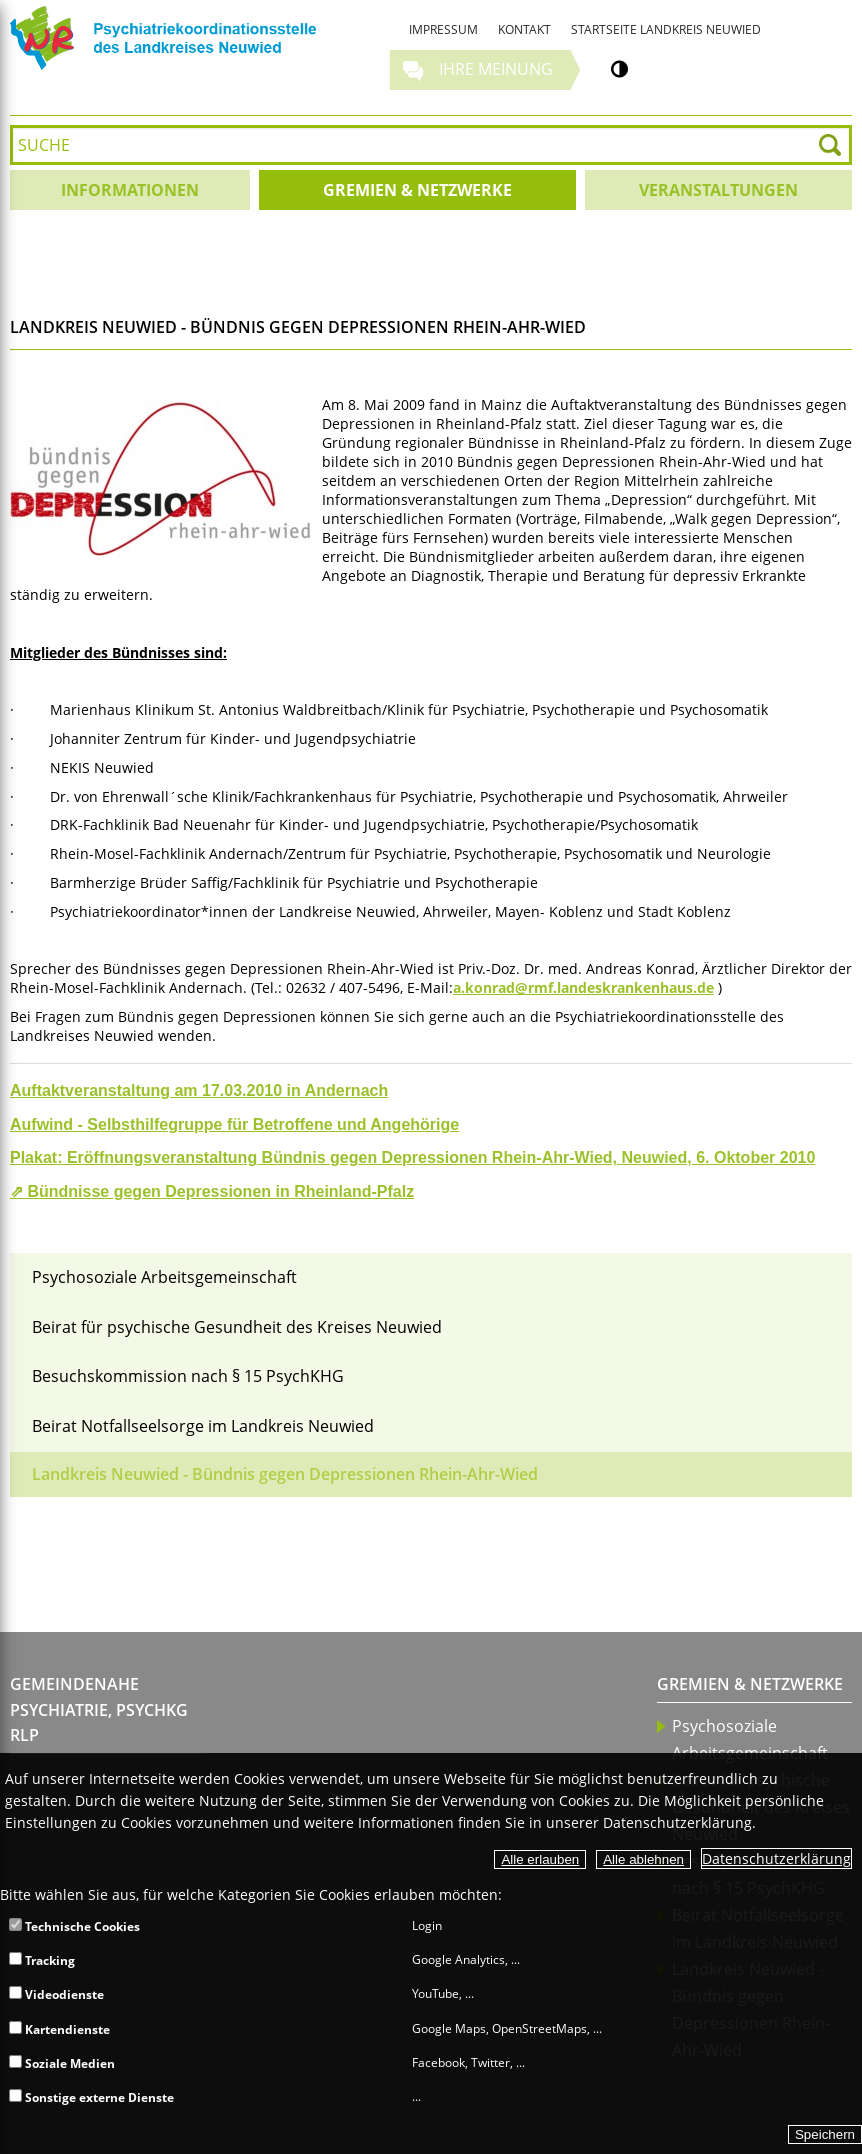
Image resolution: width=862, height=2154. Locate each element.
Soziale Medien (62, 2063)
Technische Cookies (74, 1926)
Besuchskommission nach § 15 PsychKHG (188, 1376)
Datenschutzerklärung (776, 1858)
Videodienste (56, 1994)
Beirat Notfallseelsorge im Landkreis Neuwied (203, 1426)
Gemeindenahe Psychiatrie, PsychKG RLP (99, 1709)
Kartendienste (59, 2029)
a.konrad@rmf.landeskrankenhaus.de (583, 987)
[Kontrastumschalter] (619, 69)
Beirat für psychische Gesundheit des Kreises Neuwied (237, 1327)
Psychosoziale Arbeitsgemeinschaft (164, 1277)
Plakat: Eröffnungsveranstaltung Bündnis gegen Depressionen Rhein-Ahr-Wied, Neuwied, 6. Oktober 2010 (412, 1157)
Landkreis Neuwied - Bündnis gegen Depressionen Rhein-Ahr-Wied (285, 1474)
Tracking (42, 1960)
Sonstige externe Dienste (91, 2097)
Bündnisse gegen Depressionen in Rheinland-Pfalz (220, 1191)
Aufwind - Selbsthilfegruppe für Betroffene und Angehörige (234, 1124)
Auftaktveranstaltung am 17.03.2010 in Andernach (199, 1090)
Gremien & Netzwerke (750, 1684)
